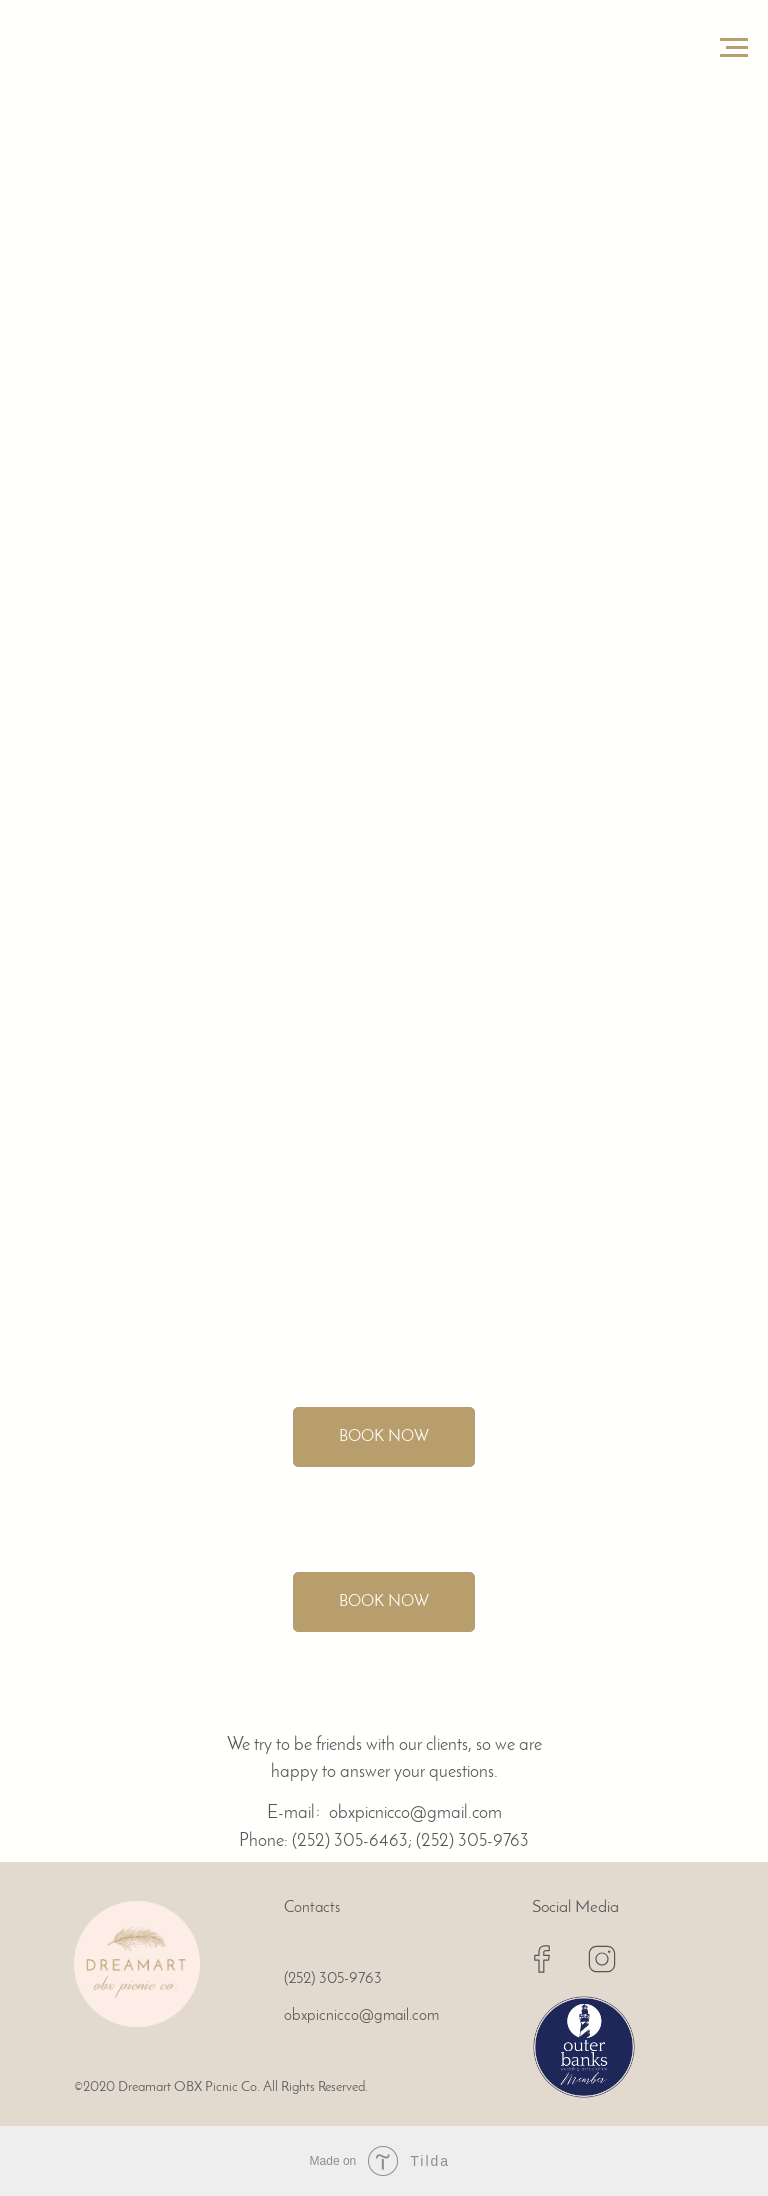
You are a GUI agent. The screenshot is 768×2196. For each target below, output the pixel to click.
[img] (137, 1964)
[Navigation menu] (734, 48)
